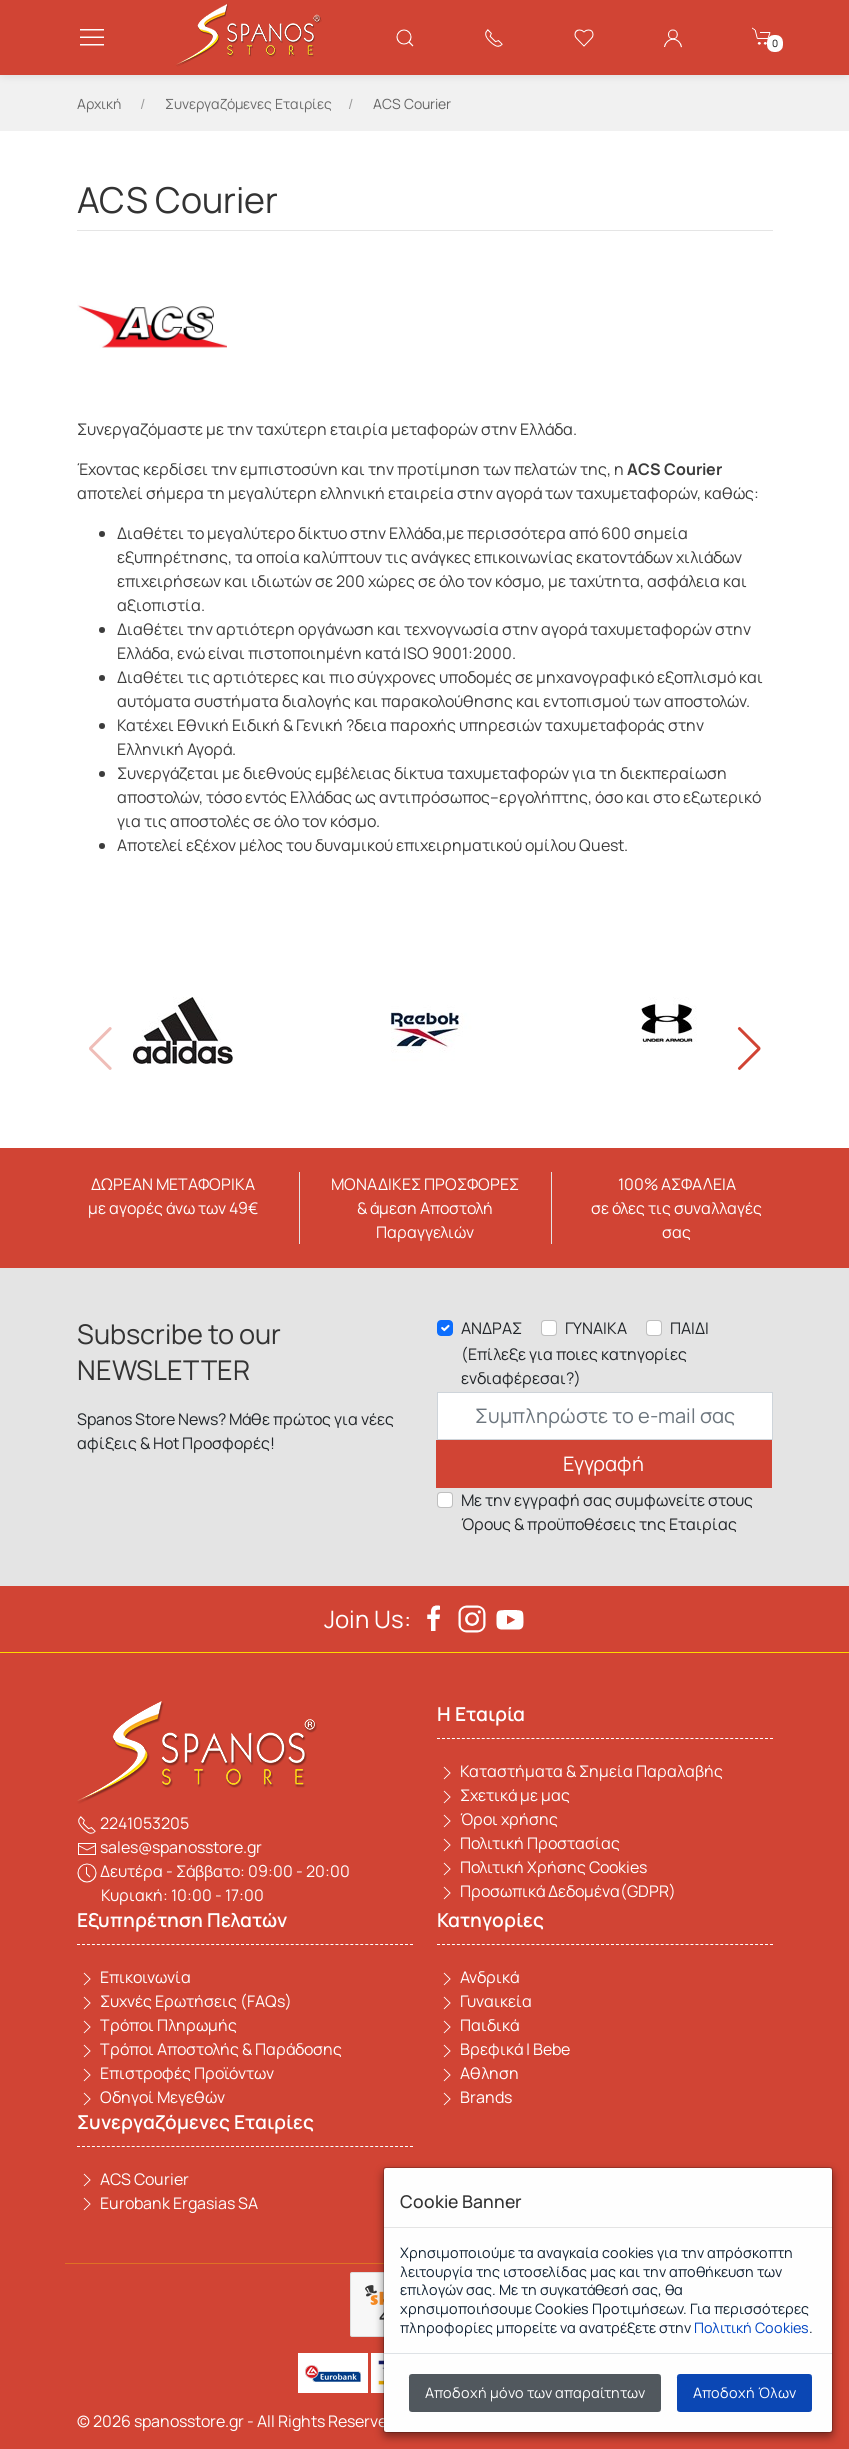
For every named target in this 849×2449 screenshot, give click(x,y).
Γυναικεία (484, 2001)
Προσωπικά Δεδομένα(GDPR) (556, 1891)
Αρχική (99, 103)
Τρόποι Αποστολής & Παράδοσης (209, 2049)
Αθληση (478, 2073)
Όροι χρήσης (497, 1819)
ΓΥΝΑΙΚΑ (596, 1328)
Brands (474, 2097)
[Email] (605, 1416)
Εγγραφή (603, 1463)
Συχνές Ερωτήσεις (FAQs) (184, 2001)
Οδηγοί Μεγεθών (151, 2097)
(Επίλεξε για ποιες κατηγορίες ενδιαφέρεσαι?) (574, 1366)
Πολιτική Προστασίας (528, 1843)
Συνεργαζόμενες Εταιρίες (248, 103)
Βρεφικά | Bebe (503, 2049)
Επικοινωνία (134, 1977)
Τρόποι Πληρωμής (157, 2025)
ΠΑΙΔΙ (689, 1328)
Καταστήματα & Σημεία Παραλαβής (580, 1771)
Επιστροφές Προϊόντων (175, 2073)
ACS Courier (133, 2179)
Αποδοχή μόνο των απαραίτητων (535, 2392)
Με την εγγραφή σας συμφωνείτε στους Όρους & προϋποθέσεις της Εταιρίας (607, 1512)
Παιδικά (478, 2025)
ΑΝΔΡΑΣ (491, 1328)
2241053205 (133, 1823)
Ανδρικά (478, 1977)
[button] (749, 1049)
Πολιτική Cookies (751, 2327)
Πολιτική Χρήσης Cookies (542, 1867)
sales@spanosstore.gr (169, 1847)
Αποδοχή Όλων (744, 2392)
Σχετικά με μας (503, 1795)
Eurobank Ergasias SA (167, 2203)
